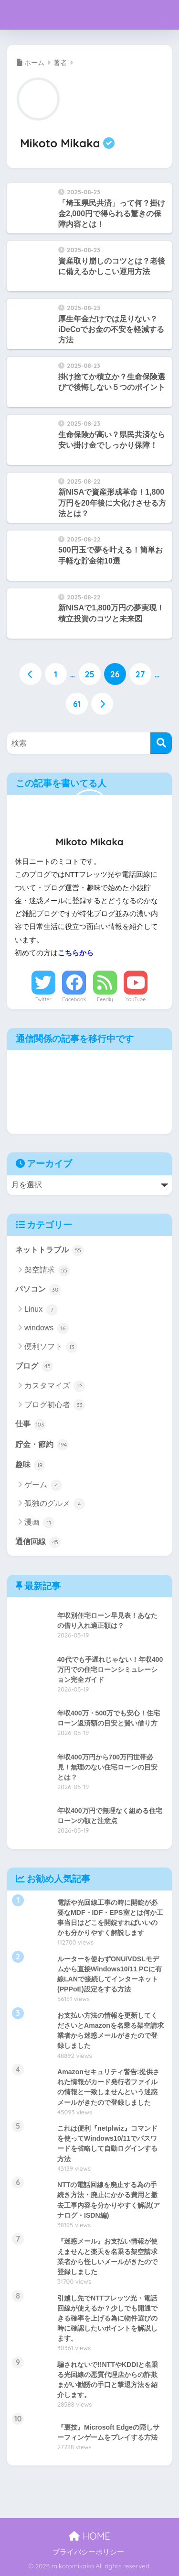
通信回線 (38, 1542)
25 (89, 674)
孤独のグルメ (54, 1504)
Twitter (43, 999)
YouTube (136, 999)
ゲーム (43, 1485)
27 (140, 674)
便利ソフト (50, 1347)
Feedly (105, 999)
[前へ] (31, 674)
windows (46, 1328)
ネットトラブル (49, 1250)
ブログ (34, 1366)
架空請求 (47, 1270)
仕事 (30, 1424)
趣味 (30, 1465)
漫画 (39, 1522)
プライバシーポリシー (88, 2552)
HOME (89, 2536)
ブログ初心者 (54, 1405)
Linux (41, 1310)
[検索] (161, 743)
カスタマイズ (54, 1386)
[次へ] (102, 704)
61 (77, 703)
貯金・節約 (41, 1444)
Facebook (74, 999)
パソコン (38, 1289)
